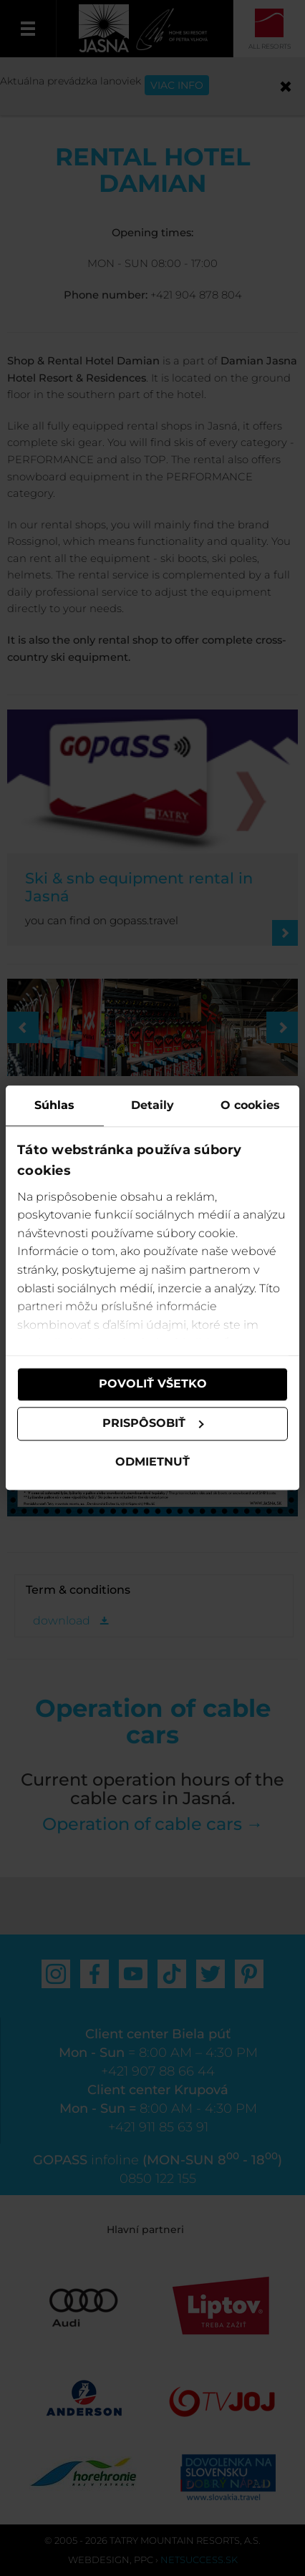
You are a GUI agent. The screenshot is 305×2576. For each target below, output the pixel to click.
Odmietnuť (152, 1461)
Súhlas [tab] (54, 1105)
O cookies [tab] (250, 1105)
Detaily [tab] (152, 1105)
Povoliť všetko (153, 1384)
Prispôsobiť (153, 1423)
